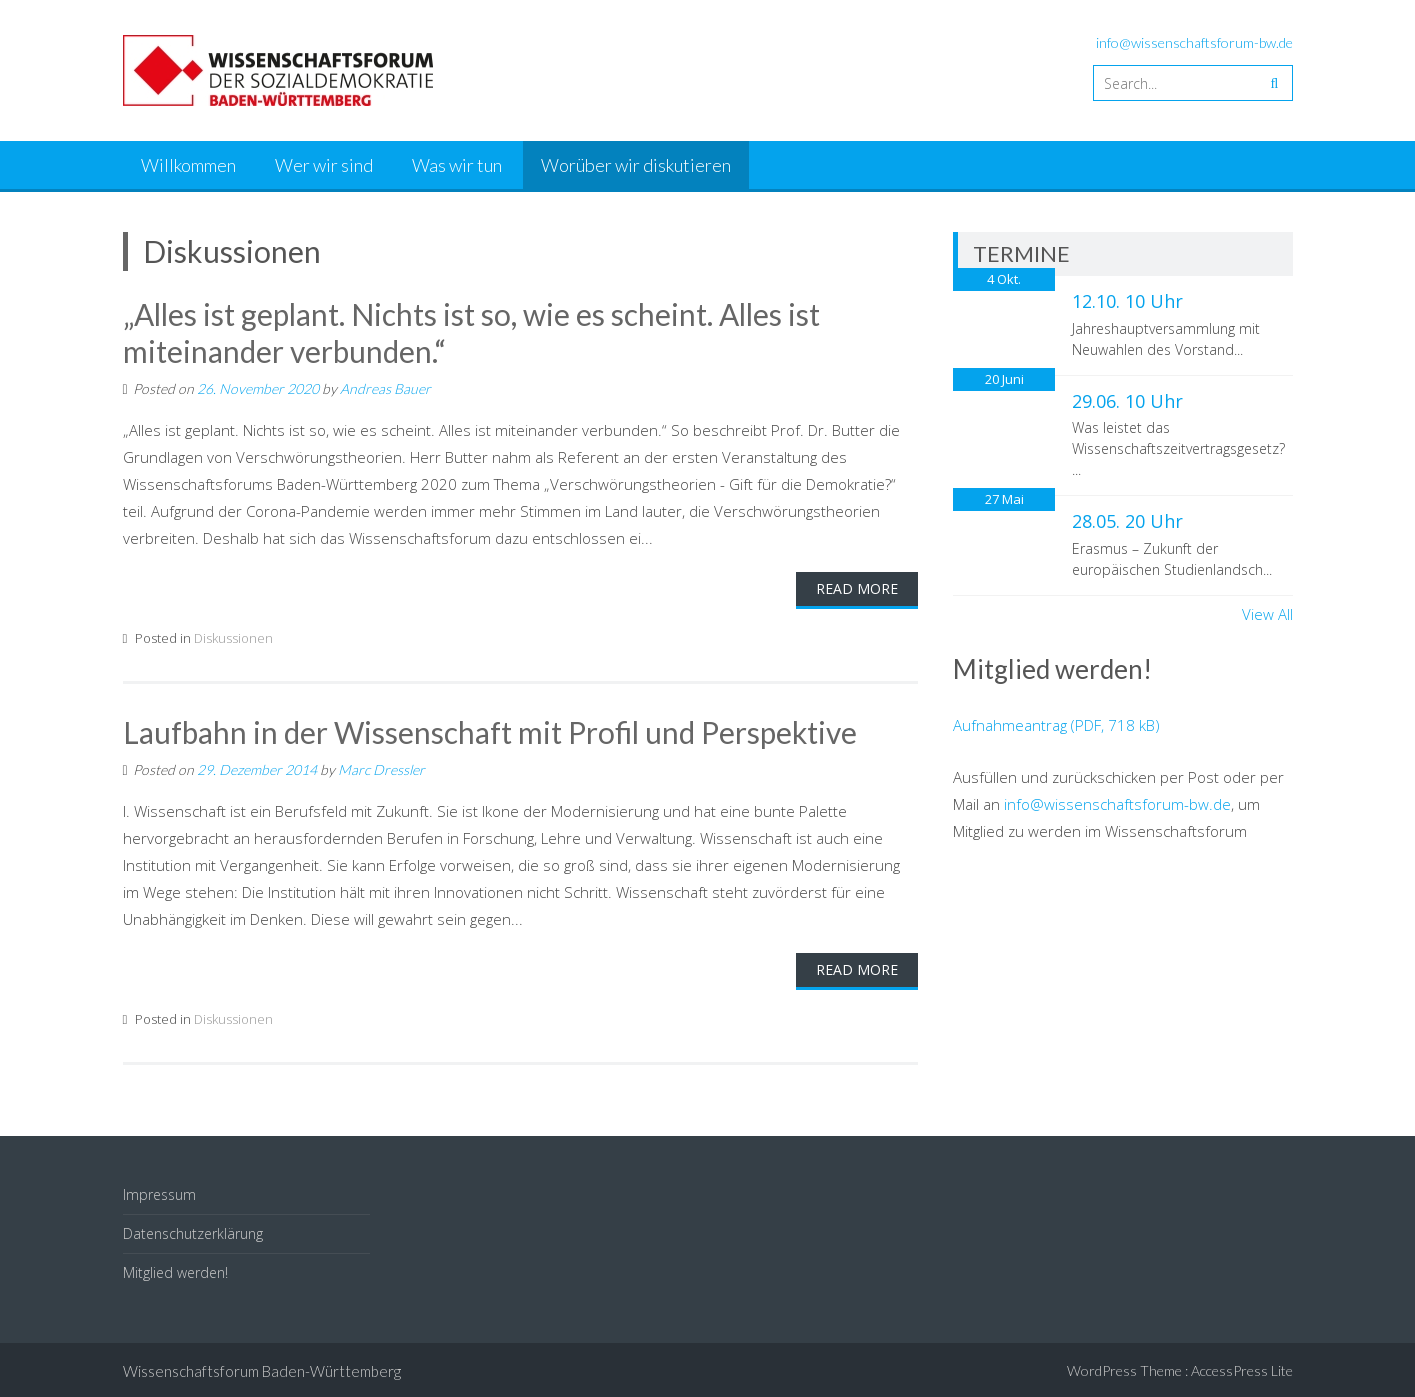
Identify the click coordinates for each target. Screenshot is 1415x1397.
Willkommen (188, 165)
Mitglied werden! (175, 1270)
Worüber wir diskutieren (636, 165)
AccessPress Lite (1242, 1367)
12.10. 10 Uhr (1127, 301)
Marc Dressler (381, 766)
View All (1267, 614)
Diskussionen (233, 636)
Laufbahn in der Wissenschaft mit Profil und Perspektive (493, 730)
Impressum (159, 1191)
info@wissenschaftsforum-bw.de (1194, 42)
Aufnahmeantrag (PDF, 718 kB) (1056, 725)
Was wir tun (457, 165)
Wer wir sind (324, 165)
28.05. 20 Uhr (1127, 521)
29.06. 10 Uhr (1127, 401)
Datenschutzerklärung (193, 1231)
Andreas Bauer (385, 386)
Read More (857, 586)
